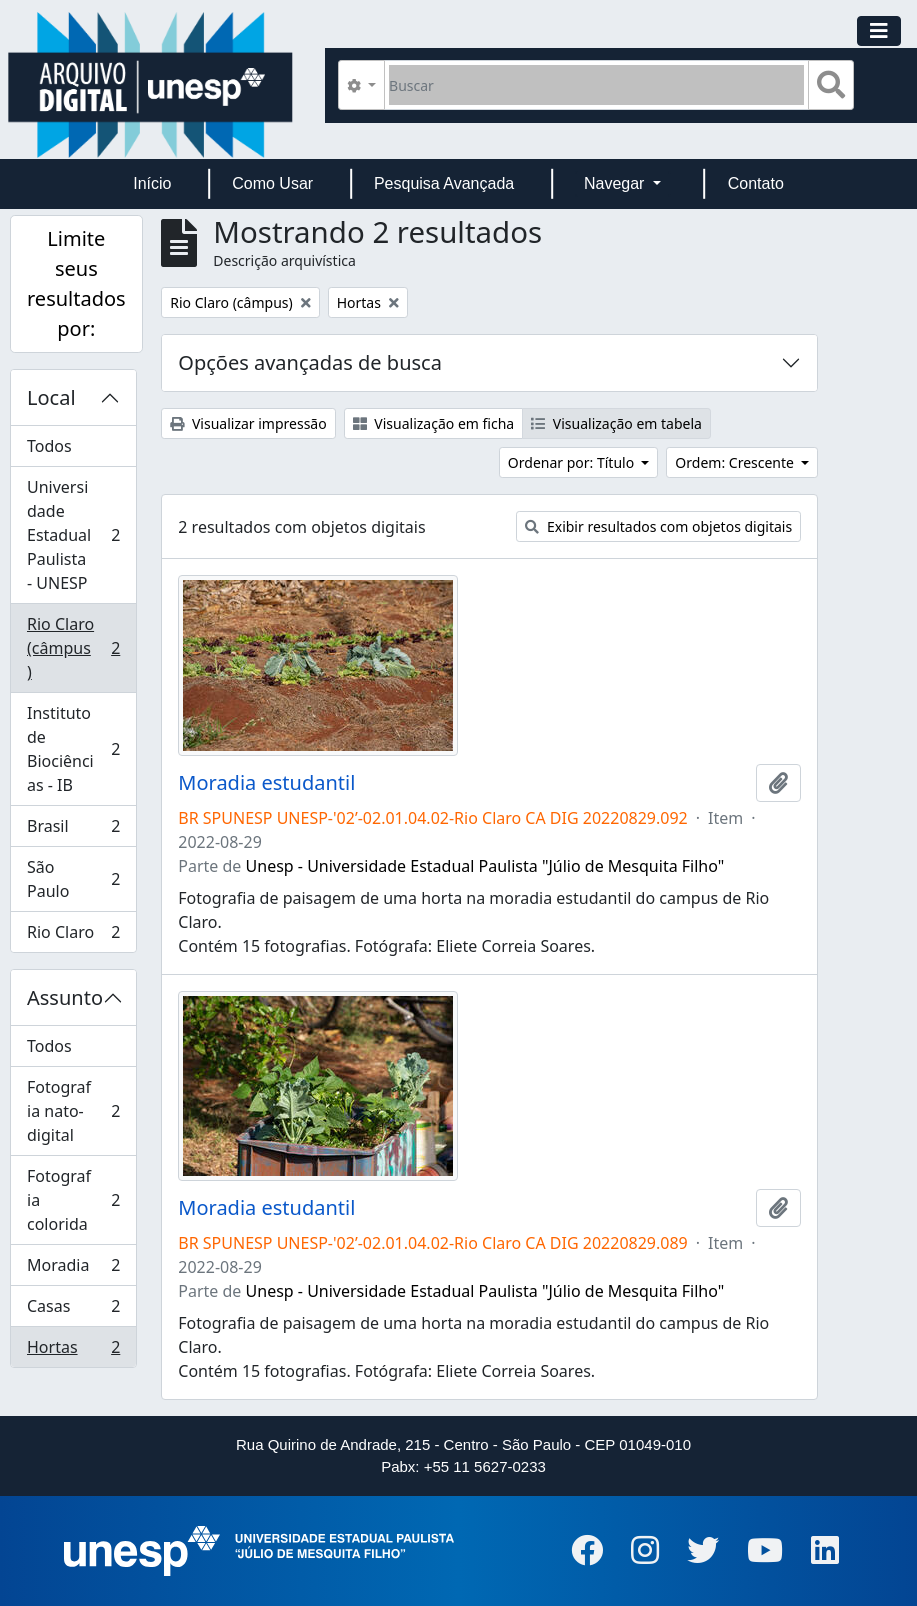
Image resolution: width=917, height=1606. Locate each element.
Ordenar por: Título (573, 462)
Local (51, 397)
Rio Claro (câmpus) (76, 648)
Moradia (76, 1269)
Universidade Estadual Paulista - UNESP (76, 535)
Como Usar (272, 183)
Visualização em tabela (616, 423)
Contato (756, 183)
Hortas (76, 1351)
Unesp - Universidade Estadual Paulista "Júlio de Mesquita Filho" (485, 866)
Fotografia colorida (76, 1200)
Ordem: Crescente (736, 462)
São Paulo (76, 879)
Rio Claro (76, 936)
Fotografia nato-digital (76, 1111)
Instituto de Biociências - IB (76, 749)
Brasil (76, 830)
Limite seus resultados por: (76, 283)
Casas (76, 1310)
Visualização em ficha (434, 423)
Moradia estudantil (266, 783)
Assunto (65, 997)
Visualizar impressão (248, 423)
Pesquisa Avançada (444, 183)
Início (152, 183)
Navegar (616, 183)
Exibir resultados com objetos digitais (658, 526)
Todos (49, 446)
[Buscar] (596, 85)
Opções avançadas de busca (310, 362)
